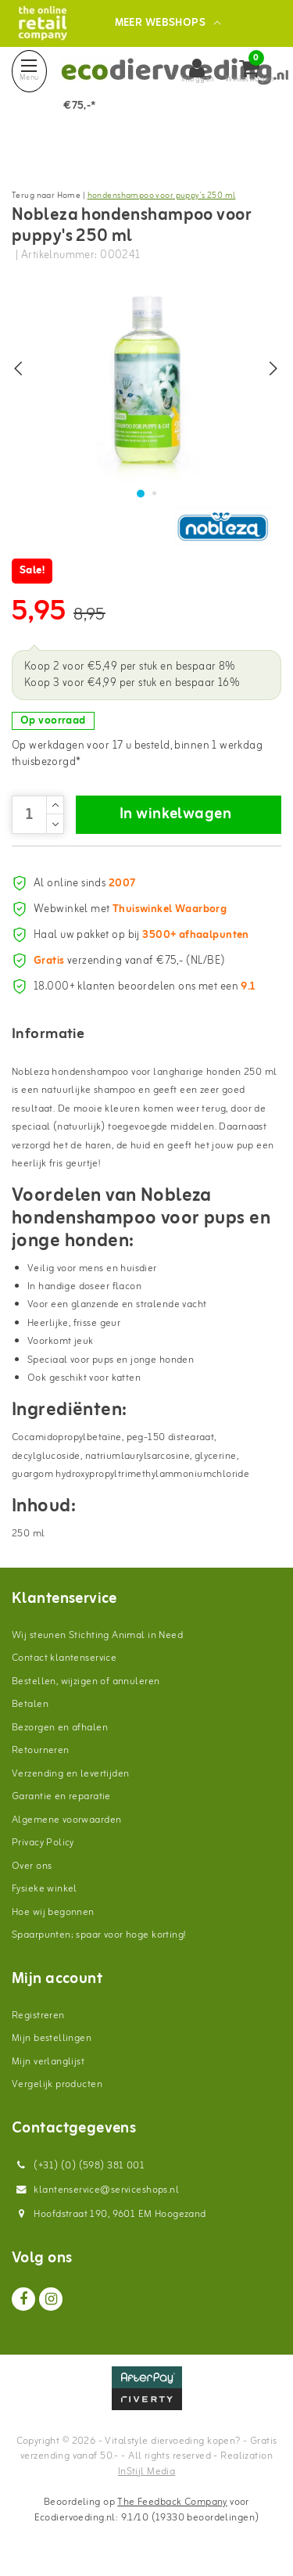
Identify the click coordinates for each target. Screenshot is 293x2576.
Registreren (38, 2015)
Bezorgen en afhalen (60, 1727)
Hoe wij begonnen (53, 1912)
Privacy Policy (43, 1842)
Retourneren (41, 1750)
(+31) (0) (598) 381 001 (78, 2165)
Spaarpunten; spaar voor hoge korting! (99, 1935)
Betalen (30, 1704)
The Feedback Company (172, 2502)
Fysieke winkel (44, 1889)
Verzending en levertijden (71, 1774)
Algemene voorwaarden (66, 1820)
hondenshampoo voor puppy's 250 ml (162, 196)
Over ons (32, 1866)
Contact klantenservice (64, 1658)
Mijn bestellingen (51, 2038)
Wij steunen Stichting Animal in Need (97, 1635)
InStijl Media (146, 2471)
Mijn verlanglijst (48, 2061)
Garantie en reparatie (61, 1796)
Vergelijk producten (57, 2084)
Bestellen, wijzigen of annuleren (85, 1681)
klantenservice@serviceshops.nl (95, 2190)
